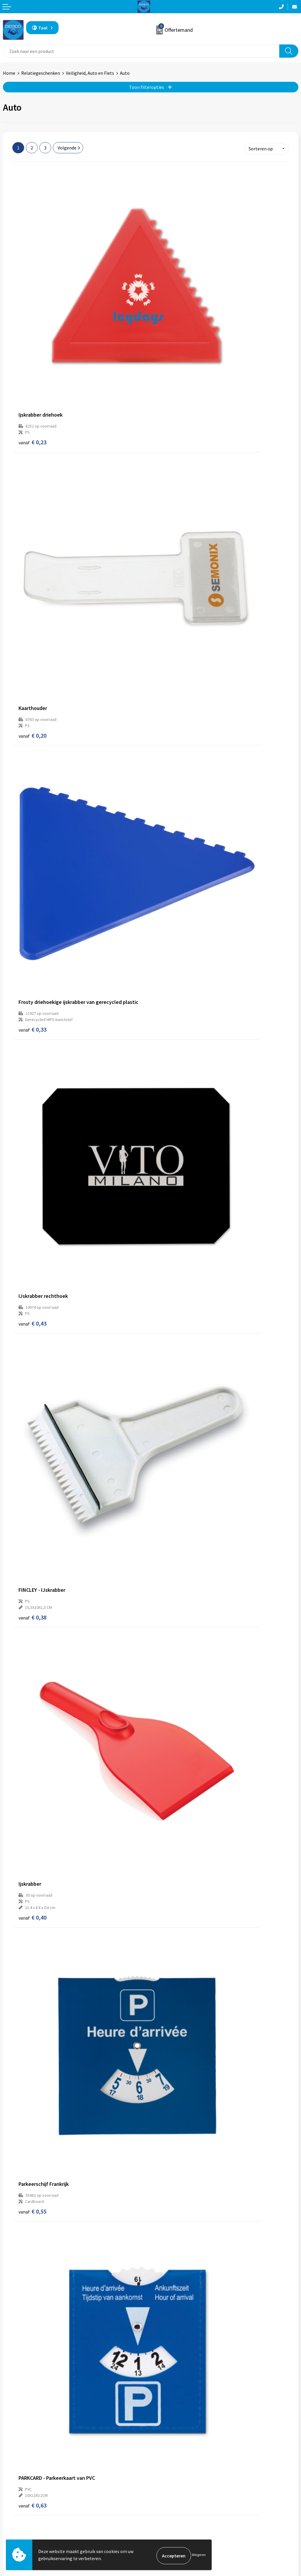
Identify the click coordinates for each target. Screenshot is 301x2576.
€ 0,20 (171, 329)
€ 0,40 (171, 701)
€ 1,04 (171, 1798)
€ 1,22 (32, 2164)
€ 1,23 (171, 2164)
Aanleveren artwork (173, 2438)
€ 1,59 (171, 2347)
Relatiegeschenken (40, 73)
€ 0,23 (32, 329)
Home (9, 73)
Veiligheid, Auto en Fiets (90, 73)
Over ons (162, 2420)
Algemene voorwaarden (177, 2511)
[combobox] (141, 51)
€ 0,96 (32, 1433)
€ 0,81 (171, 1250)
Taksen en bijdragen (173, 2447)
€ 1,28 (171, 1615)
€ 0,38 (32, 695)
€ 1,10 (171, 1433)
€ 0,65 (32, 1067)
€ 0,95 (32, 1792)
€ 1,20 (32, 1615)
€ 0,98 (32, 1250)
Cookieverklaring (170, 2529)
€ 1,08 (171, 1975)
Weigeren (199, 2555)
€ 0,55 (32, 884)
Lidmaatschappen (171, 2456)
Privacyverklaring (170, 2520)
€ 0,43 (171, 512)
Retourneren (16, 2520)
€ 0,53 (171, 1067)
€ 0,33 (32, 512)
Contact (11, 2511)
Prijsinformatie (169, 2429)
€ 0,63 (171, 884)
